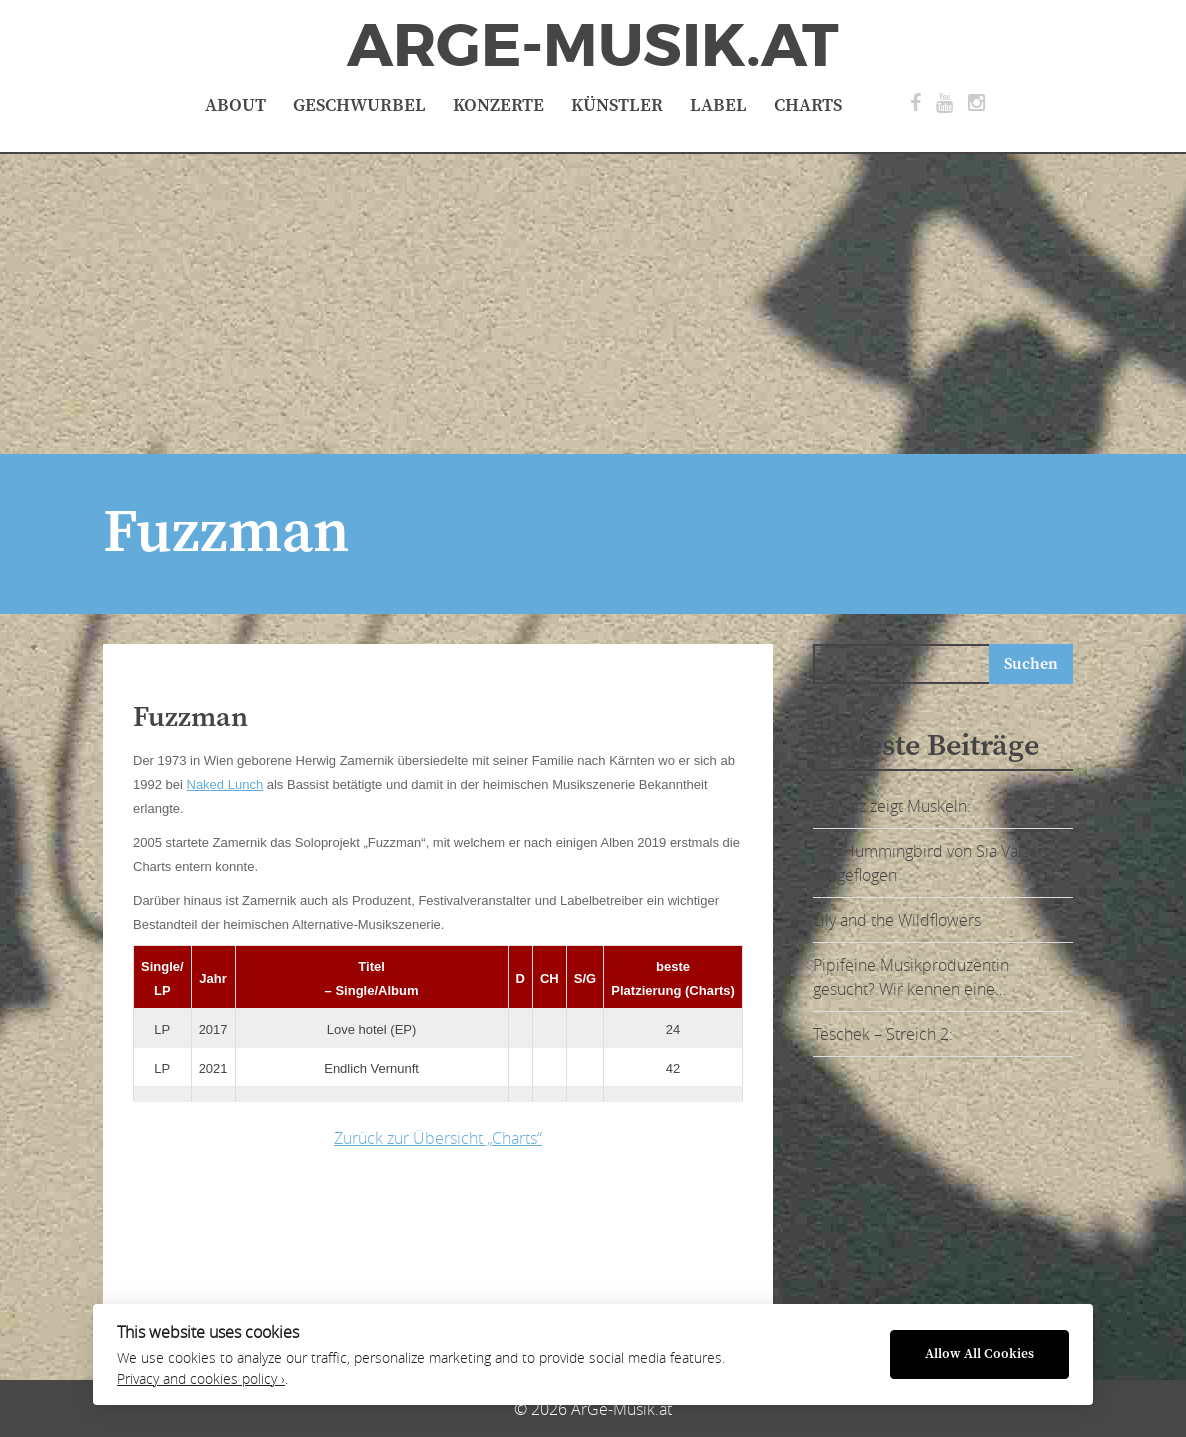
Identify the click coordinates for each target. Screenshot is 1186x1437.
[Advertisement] (593, 304)
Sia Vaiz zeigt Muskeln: (892, 806)
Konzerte (498, 105)
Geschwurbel (359, 105)
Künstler (617, 105)
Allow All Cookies (979, 1354)
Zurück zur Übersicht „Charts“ (438, 1138)
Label (718, 105)
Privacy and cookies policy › (201, 1379)
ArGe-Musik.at (593, 46)
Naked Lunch (225, 784)
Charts (808, 105)
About (235, 105)
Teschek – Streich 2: (883, 1034)
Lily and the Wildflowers (897, 920)
